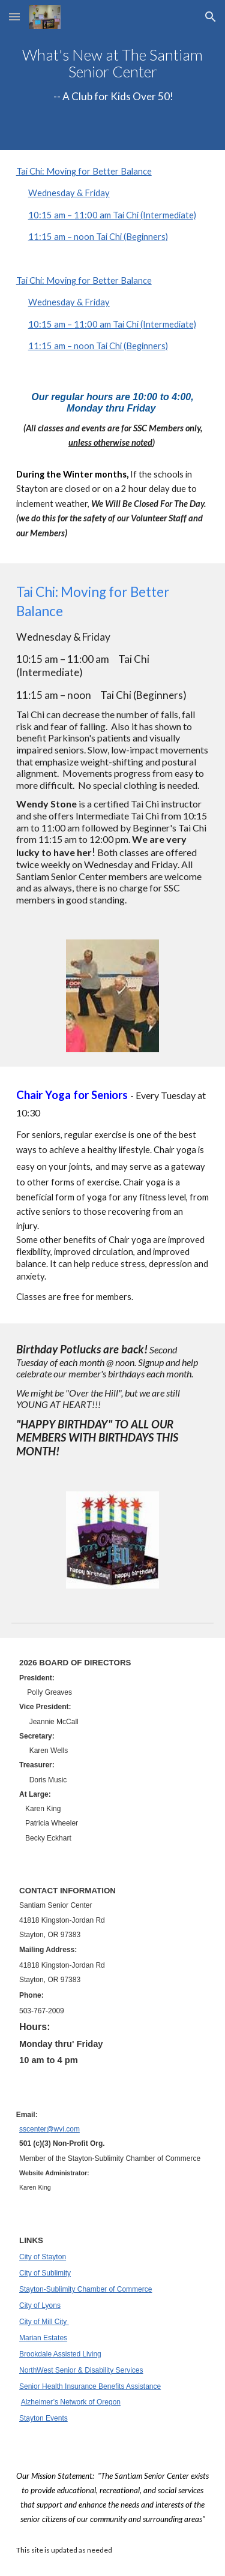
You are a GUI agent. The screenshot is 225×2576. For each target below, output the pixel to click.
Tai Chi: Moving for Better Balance (84, 171)
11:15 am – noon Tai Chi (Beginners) (98, 237)
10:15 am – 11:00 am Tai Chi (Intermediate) (112, 215)
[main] (112, 74)
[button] (14, 16)
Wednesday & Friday (69, 193)
